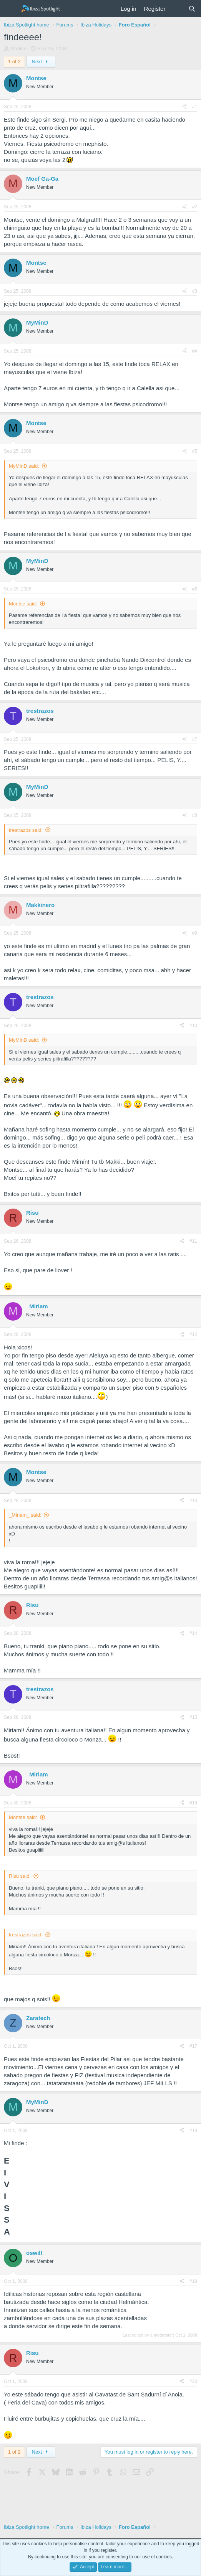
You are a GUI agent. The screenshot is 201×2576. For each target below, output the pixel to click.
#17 (193, 2046)
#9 (194, 933)
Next (41, 61)
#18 (193, 2130)
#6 (194, 589)
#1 (194, 106)
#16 (193, 1803)
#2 (194, 206)
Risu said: (20, 1876)
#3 (194, 291)
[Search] (191, 9)
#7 (194, 739)
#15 (193, 1717)
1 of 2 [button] (14, 61)
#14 (193, 1633)
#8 (194, 815)
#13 (193, 1500)
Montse (18, 48)
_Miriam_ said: (25, 1515)
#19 (193, 2281)
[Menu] (11, 8)
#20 (193, 2381)
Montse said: (23, 604)
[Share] (184, 106)
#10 (193, 1025)
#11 (193, 1241)
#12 (193, 1334)
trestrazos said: (26, 830)
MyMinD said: (24, 466)
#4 (194, 351)
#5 (194, 451)
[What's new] (176, 9)
